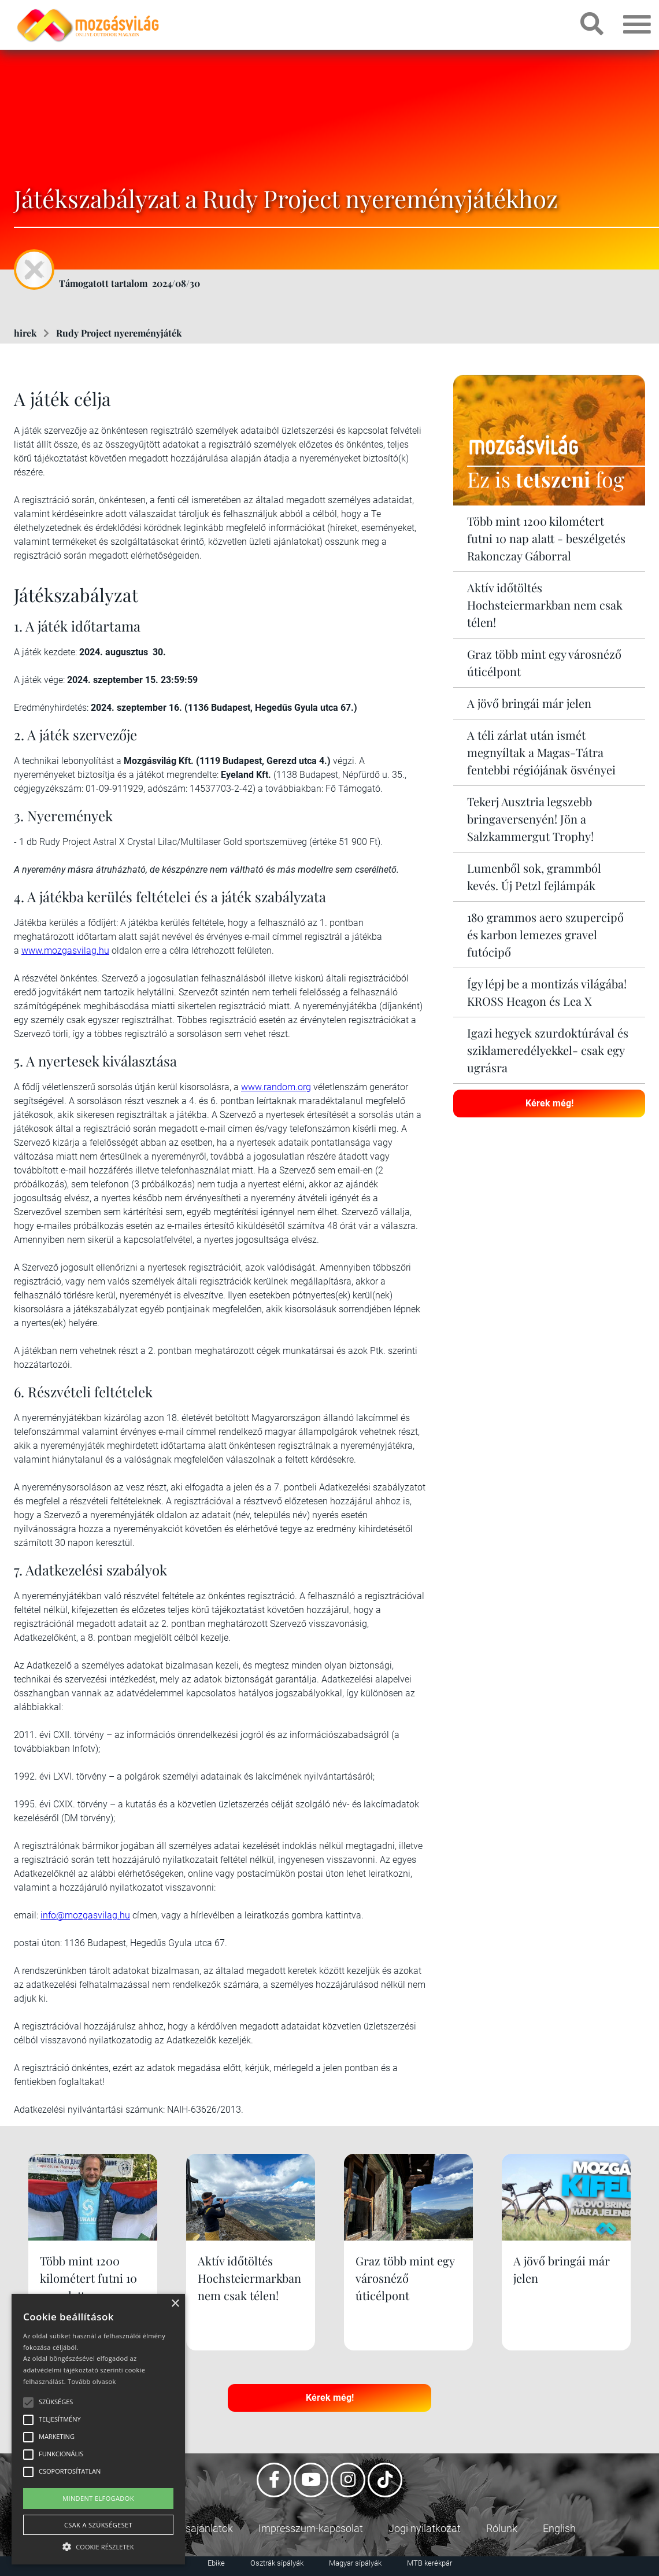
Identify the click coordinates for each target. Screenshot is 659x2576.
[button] (98, 2545)
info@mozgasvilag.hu (85, 1915)
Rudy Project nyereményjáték (119, 333)
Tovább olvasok (92, 2381)
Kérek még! (549, 1103)
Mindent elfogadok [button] (98, 2498)
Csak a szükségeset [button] (98, 2524)
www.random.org (276, 1087)
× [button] (175, 2304)
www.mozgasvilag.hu (65, 950)
